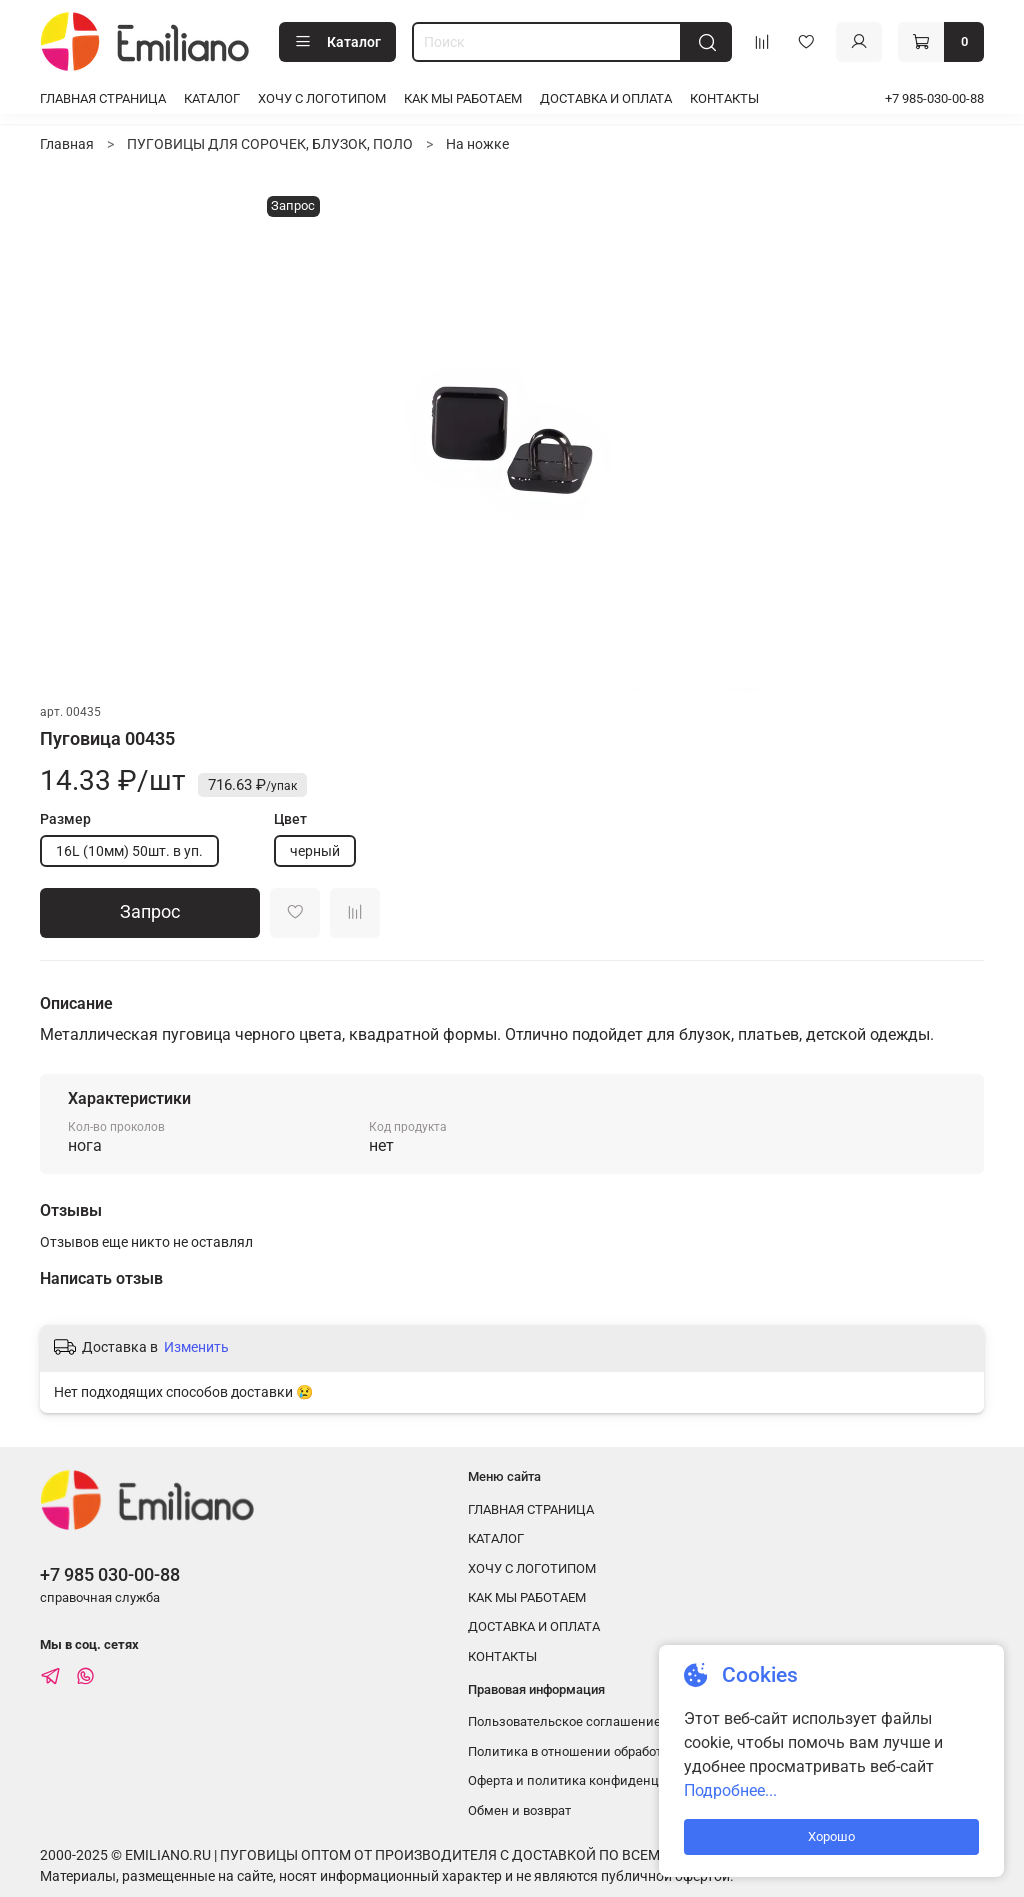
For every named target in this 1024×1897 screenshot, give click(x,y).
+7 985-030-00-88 (934, 98)
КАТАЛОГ (212, 98)
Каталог (337, 42)
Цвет (290, 819)
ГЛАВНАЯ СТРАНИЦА (103, 98)
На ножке (477, 144)
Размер (65, 819)
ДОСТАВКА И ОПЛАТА (606, 98)
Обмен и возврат (519, 1810)
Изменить (196, 1347)
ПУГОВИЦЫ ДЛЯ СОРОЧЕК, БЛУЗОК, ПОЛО (270, 144)
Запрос (150, 912)
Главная (67, 144)
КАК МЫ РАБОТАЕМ (463, 98)
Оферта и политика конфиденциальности (596, 1780)
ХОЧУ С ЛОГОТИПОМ (322, 98)
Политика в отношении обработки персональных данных (644, 1751)
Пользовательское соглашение (564, 1721)
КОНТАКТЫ (724, 98)
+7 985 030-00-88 (110, 1574)
